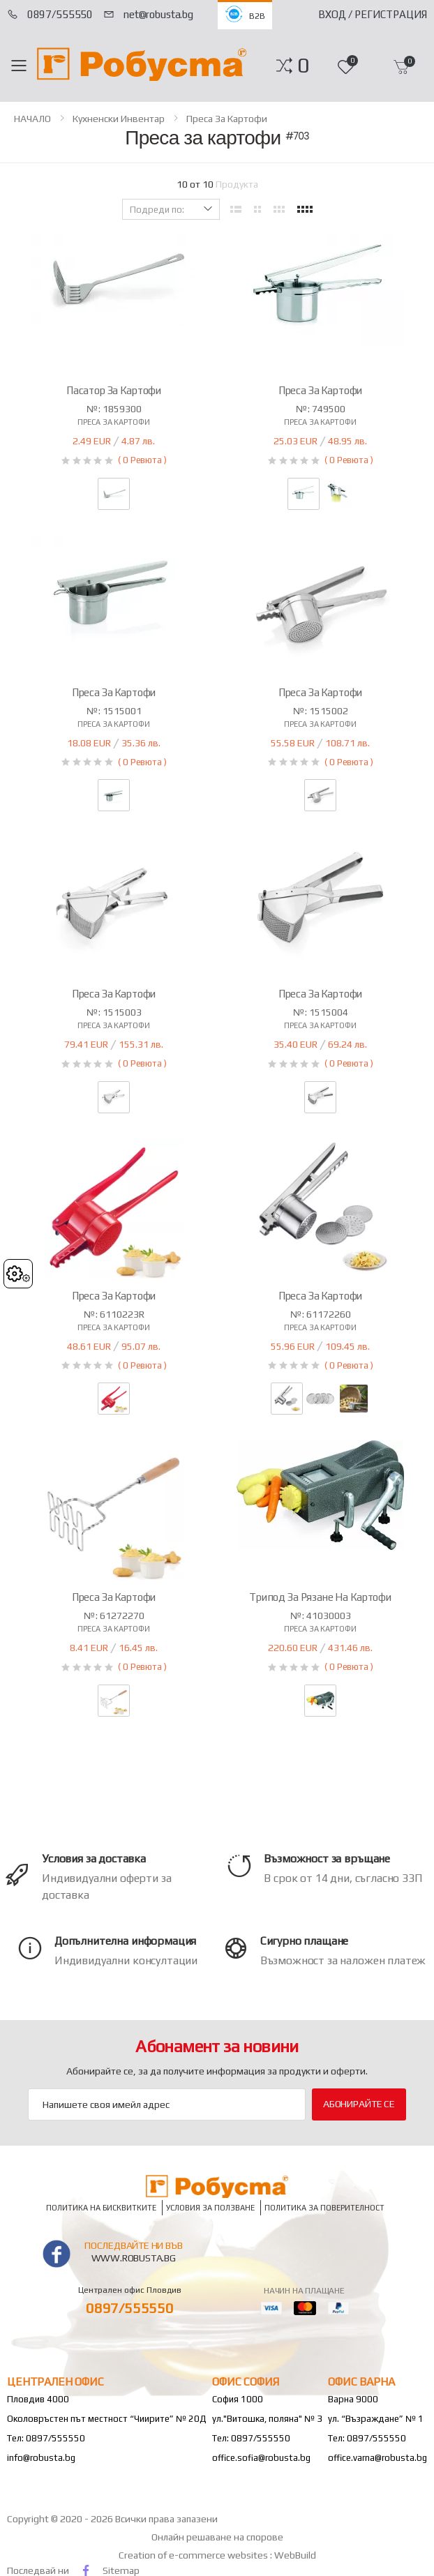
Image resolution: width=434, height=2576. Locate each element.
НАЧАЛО (32, 118)
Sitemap (121, 2570)
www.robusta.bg (133, 2258)
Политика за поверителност (324, 2207)
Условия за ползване (210, 2207)
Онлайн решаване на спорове (217, 2537)
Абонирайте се (359, 2103)
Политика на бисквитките (101, 2207)
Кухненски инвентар (119, 118)
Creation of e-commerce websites (194, 2555)
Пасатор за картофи (113, 390)
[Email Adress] (167, 2104)
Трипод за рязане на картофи (320, 1597)
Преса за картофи (226, 118)
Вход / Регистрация (372, 14)
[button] (303, 65)
